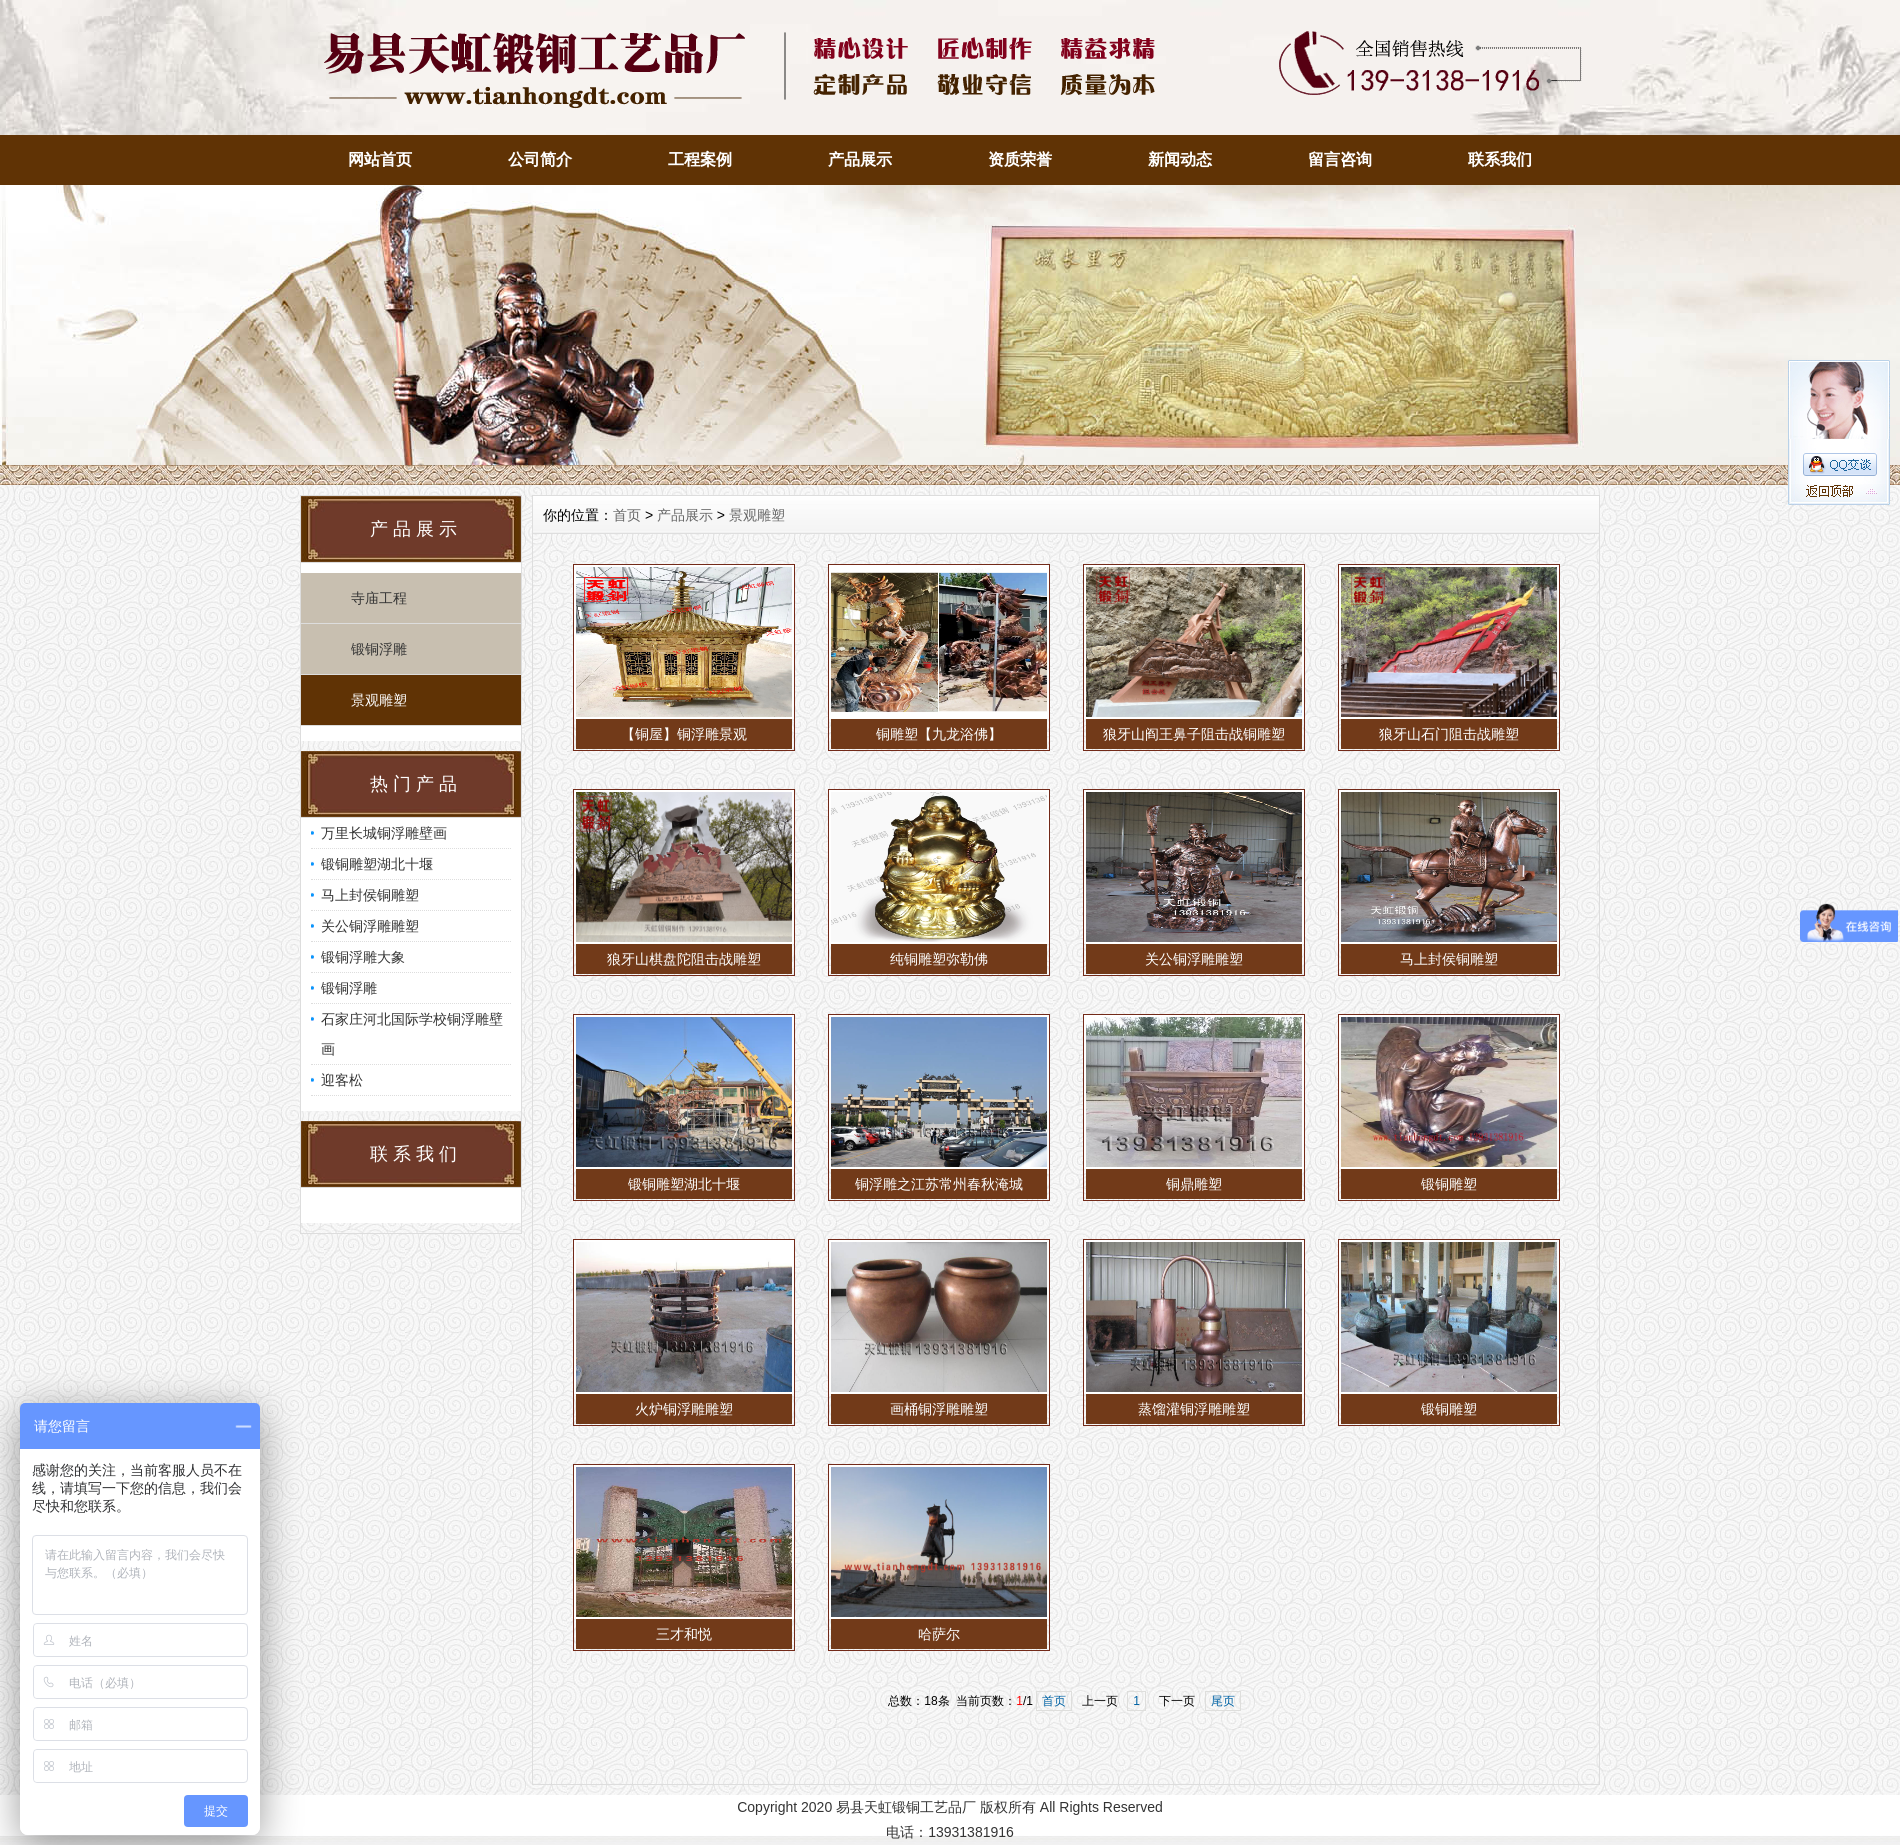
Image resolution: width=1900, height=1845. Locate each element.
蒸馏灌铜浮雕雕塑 (1194, 1409)
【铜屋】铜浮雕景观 (684, 734)
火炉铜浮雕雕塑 (684, 1409)
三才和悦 (684, 1634)
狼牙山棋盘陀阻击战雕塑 (684, 959)
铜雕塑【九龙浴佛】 (939, 734)
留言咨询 (1340, 159)
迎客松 (342, 1080)
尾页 (1223, 1701)
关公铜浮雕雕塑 (370, 926)
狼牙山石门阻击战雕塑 (1449, 734)
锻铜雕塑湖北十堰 (377, 864)
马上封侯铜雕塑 (370, 895)
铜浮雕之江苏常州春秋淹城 (939, 1184)
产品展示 (860, 159)
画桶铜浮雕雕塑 (939, 1409)
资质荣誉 (1020, 159)
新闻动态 (1180, 159)
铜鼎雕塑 (1194, 1184)
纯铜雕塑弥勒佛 (939, 959)
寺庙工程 (379, 598)
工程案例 (700, 159)
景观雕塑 (379, 700)
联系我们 (1500, 159)
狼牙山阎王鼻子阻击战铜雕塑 (1194, 734)
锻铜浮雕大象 (363, 957)
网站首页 (380, 159)
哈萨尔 (939, 1634)
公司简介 (540, 159)
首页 (627, 515)
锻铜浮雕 (379, 649)
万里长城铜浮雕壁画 (384, 833)
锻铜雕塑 (1449, 1184)
